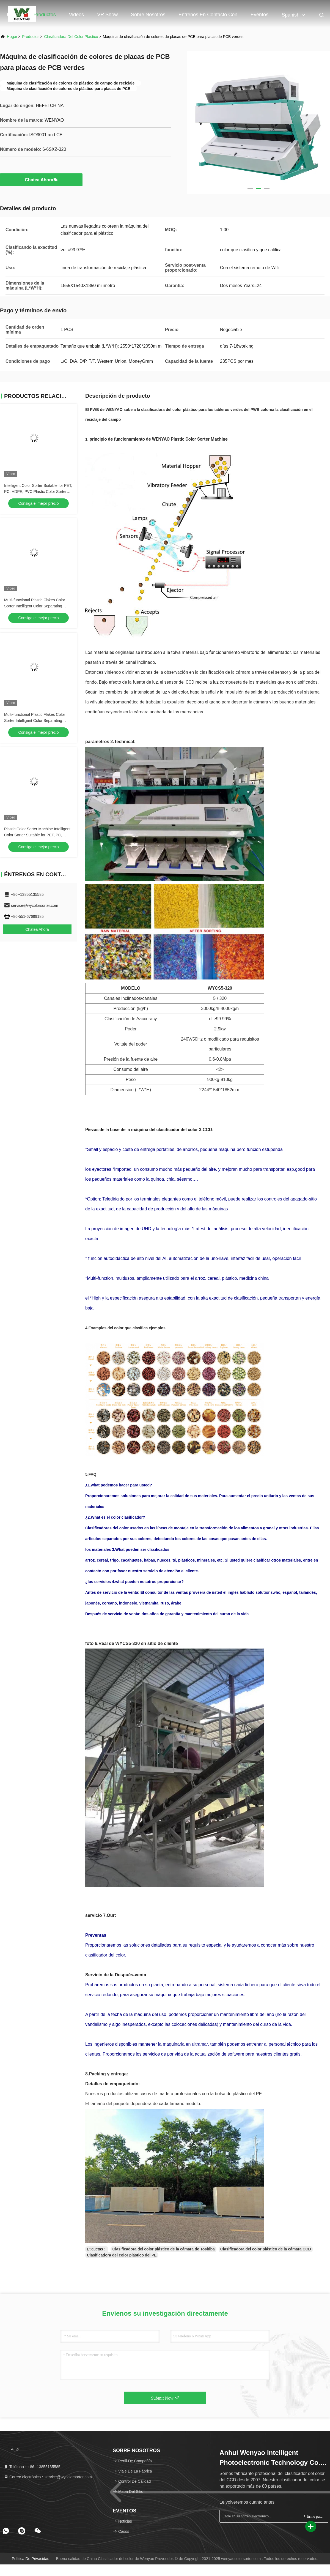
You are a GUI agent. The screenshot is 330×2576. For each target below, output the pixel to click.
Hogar (13, 14)
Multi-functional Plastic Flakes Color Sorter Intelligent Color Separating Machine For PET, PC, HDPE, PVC (34, 606)
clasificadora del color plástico (71, 36)
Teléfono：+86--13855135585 (32, 2467)
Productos (45, 14)
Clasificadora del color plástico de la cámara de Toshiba (163, 2249)
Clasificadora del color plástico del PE (122, 2255)
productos (30, 36)
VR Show (107, 14)
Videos (76, 14)
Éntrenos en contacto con (207, 14)
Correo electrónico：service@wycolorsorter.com (48, 2477)
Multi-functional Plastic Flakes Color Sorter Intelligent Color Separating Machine (34, 720)
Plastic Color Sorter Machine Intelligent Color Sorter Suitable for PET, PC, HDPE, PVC (37, 835)
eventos (259, 14)
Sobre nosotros (148, 14)
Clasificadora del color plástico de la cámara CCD (265, 2249)
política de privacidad (31, 2558)
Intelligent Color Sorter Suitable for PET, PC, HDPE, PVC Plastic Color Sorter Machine (38, 491)
